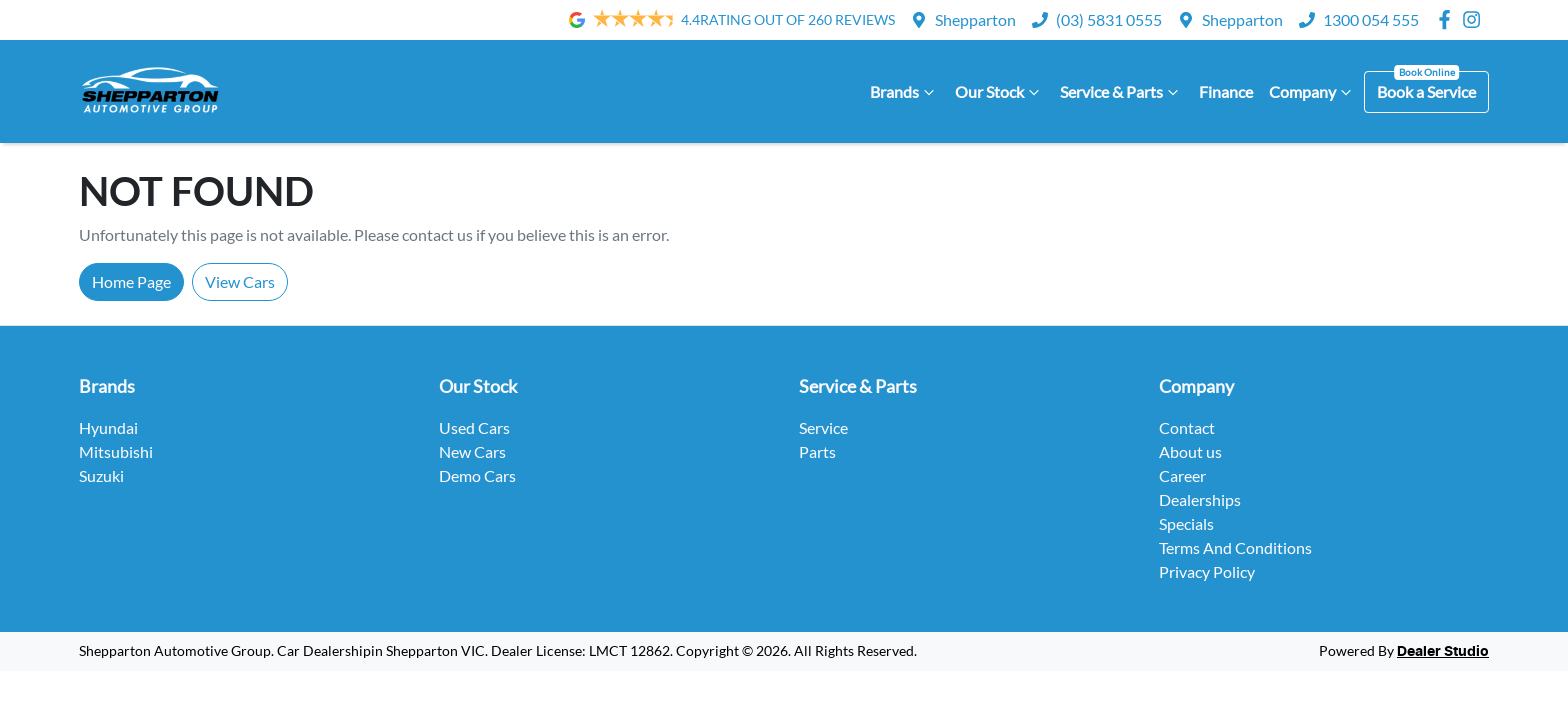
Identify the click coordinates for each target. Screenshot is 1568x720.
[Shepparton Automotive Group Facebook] (1448, 19)
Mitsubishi (116, 451)
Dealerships (1200, 499)
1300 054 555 (1371, 19)
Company (1312, 92)
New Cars (472, 451)
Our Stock (999, 92)
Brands (904, 92)
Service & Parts (1121, 92)
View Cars (240, 281)
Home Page (131, 281)
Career (1182, 475)
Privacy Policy (1207, 571)
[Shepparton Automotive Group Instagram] (1475, 19)
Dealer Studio (1443, 652)
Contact (1187, 427)
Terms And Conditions (1235, 547)
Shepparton (975, 19)
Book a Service (1426, 91)
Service (823, 427)
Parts (817, 451)
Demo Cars (477, 475)
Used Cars (474, 427)
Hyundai (108, 427)
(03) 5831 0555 (1109, 19)
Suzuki (101, 475)
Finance (1226, 91)
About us (1190, 451)
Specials (1186, 523)
